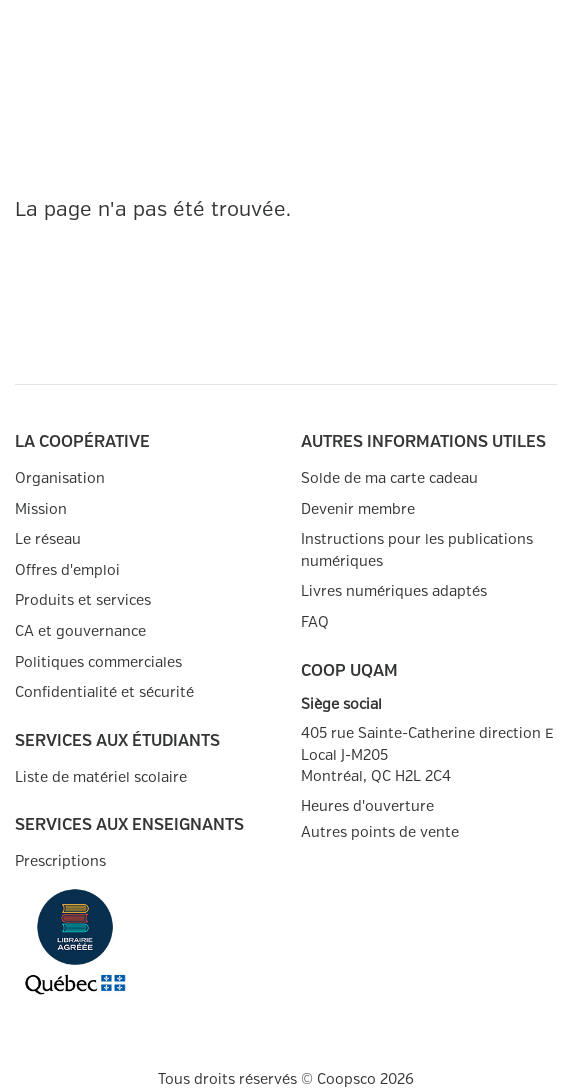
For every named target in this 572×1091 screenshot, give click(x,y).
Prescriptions (60, 861)
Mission (41, 509)
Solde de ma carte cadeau (389, 478)
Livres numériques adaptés (394, 591)
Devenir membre (358, 509)
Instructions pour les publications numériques (417, 550)
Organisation (60, 478)
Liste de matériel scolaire (101, 777)
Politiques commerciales (98, 662)
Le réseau (48, 539)
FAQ (315, 622)
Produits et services (83, 600)
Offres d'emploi (67, 570)
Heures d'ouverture (367, 806)
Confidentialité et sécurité (104, 692)
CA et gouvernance (80, 631)
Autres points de (380, 833)
